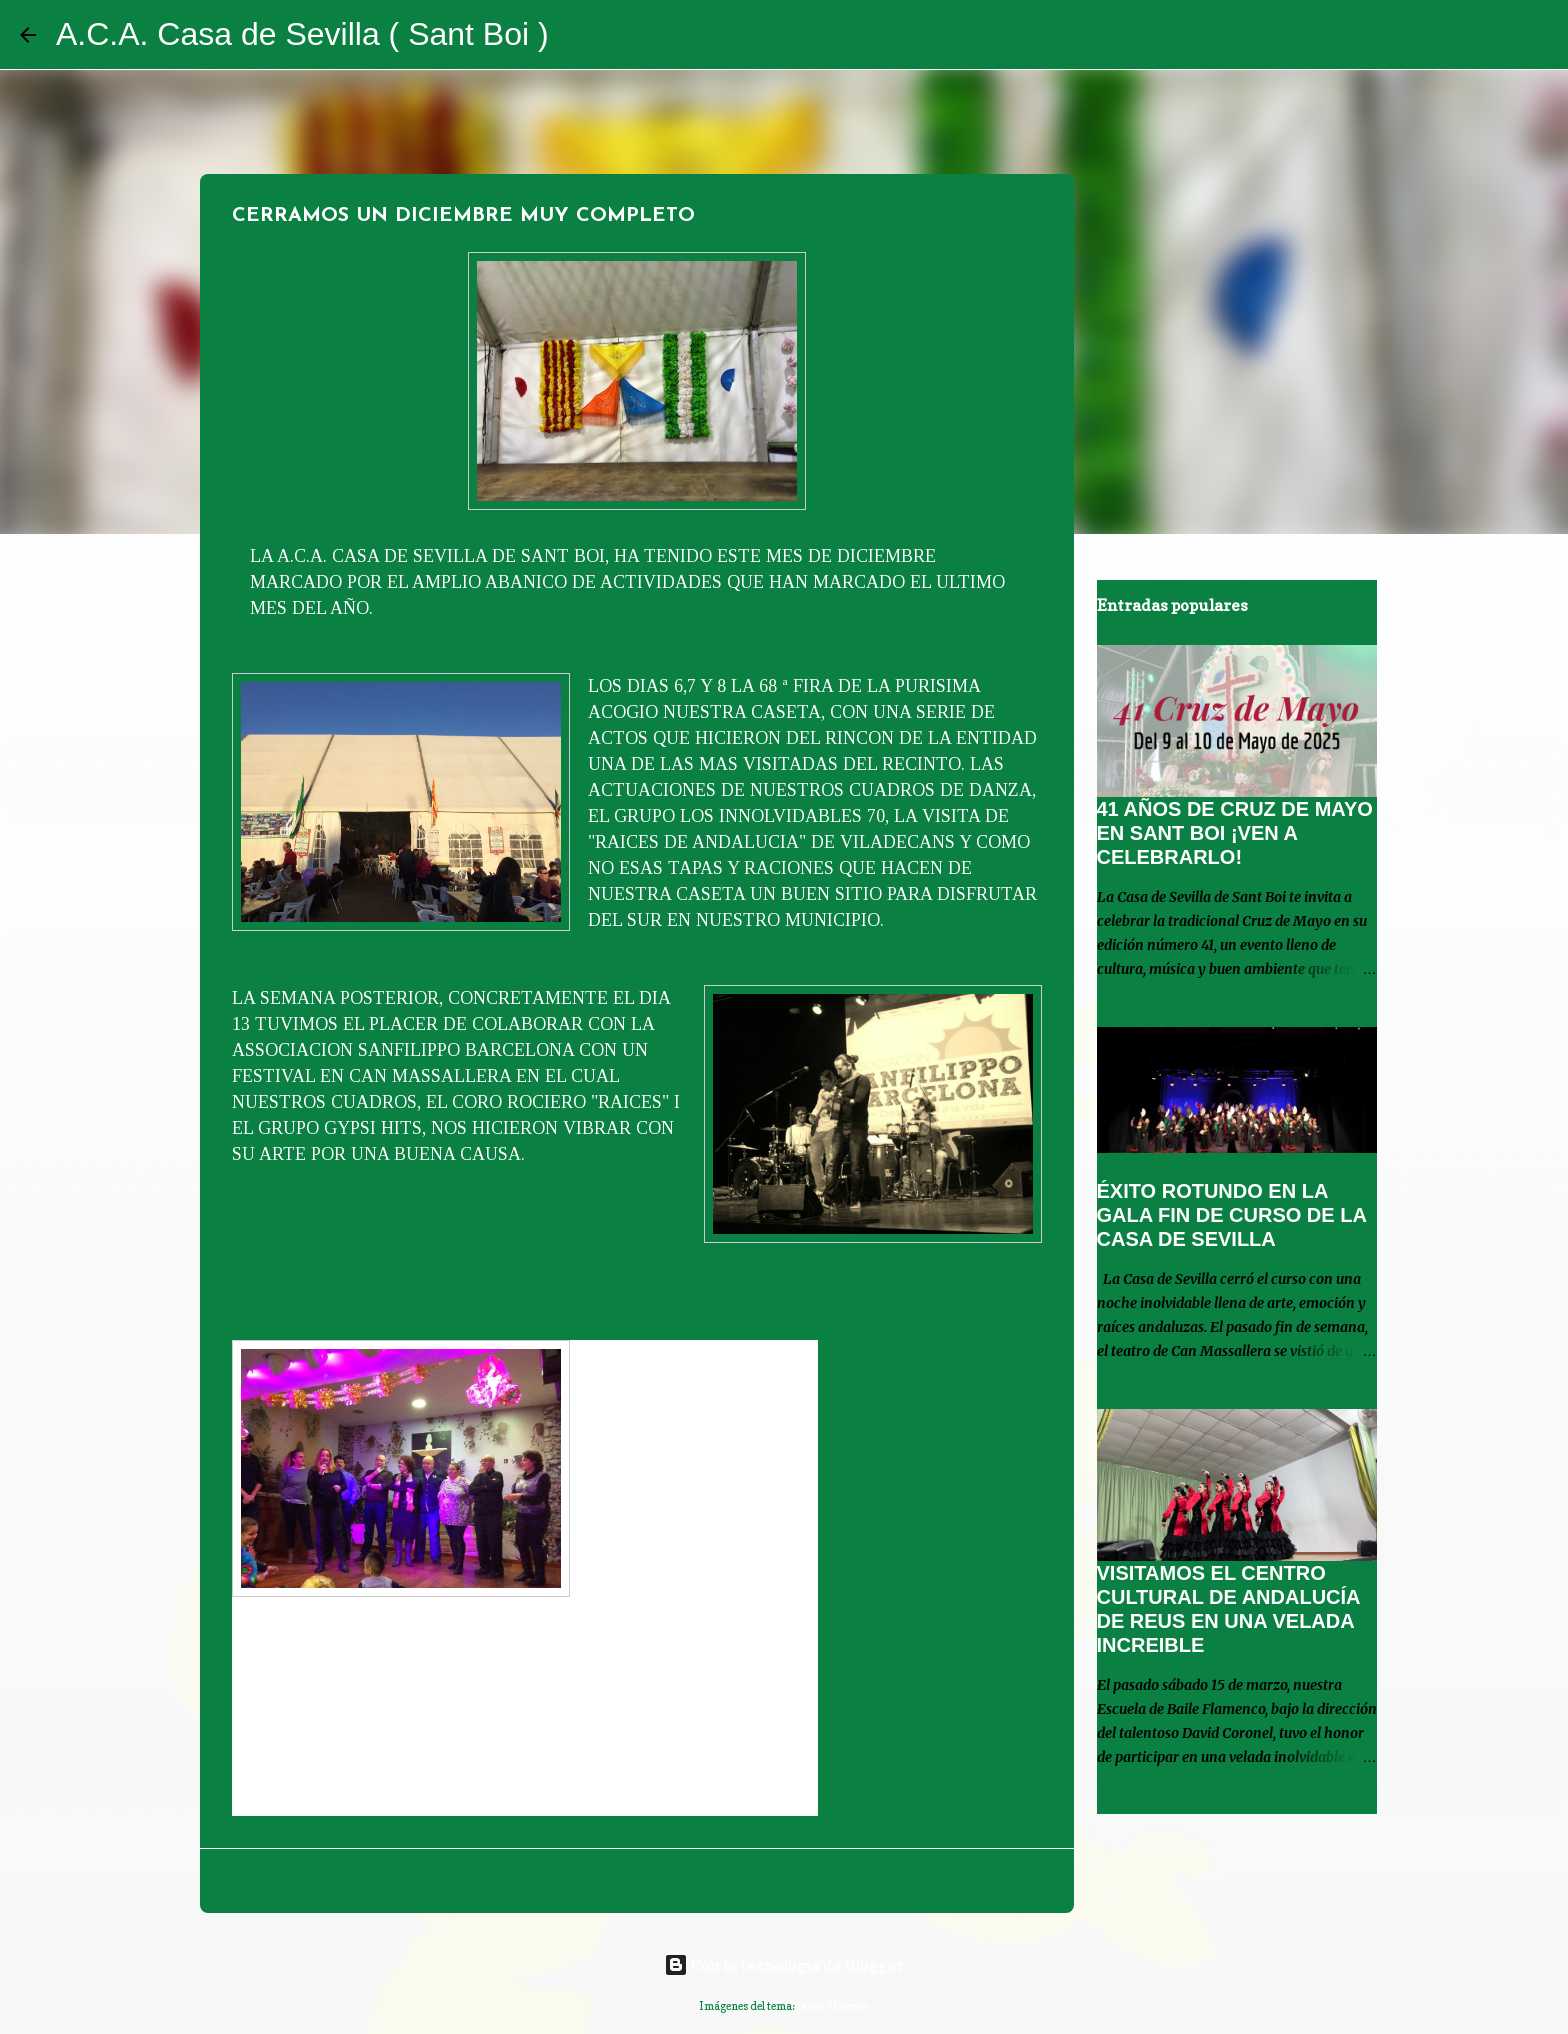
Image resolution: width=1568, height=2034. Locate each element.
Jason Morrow (833, 2006)
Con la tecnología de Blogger (784, 1965)
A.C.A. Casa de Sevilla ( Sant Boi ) (302, 34)
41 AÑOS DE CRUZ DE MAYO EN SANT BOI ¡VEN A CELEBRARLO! (1235, 833)
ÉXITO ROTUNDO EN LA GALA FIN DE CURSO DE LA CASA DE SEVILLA (1232, 1215)
